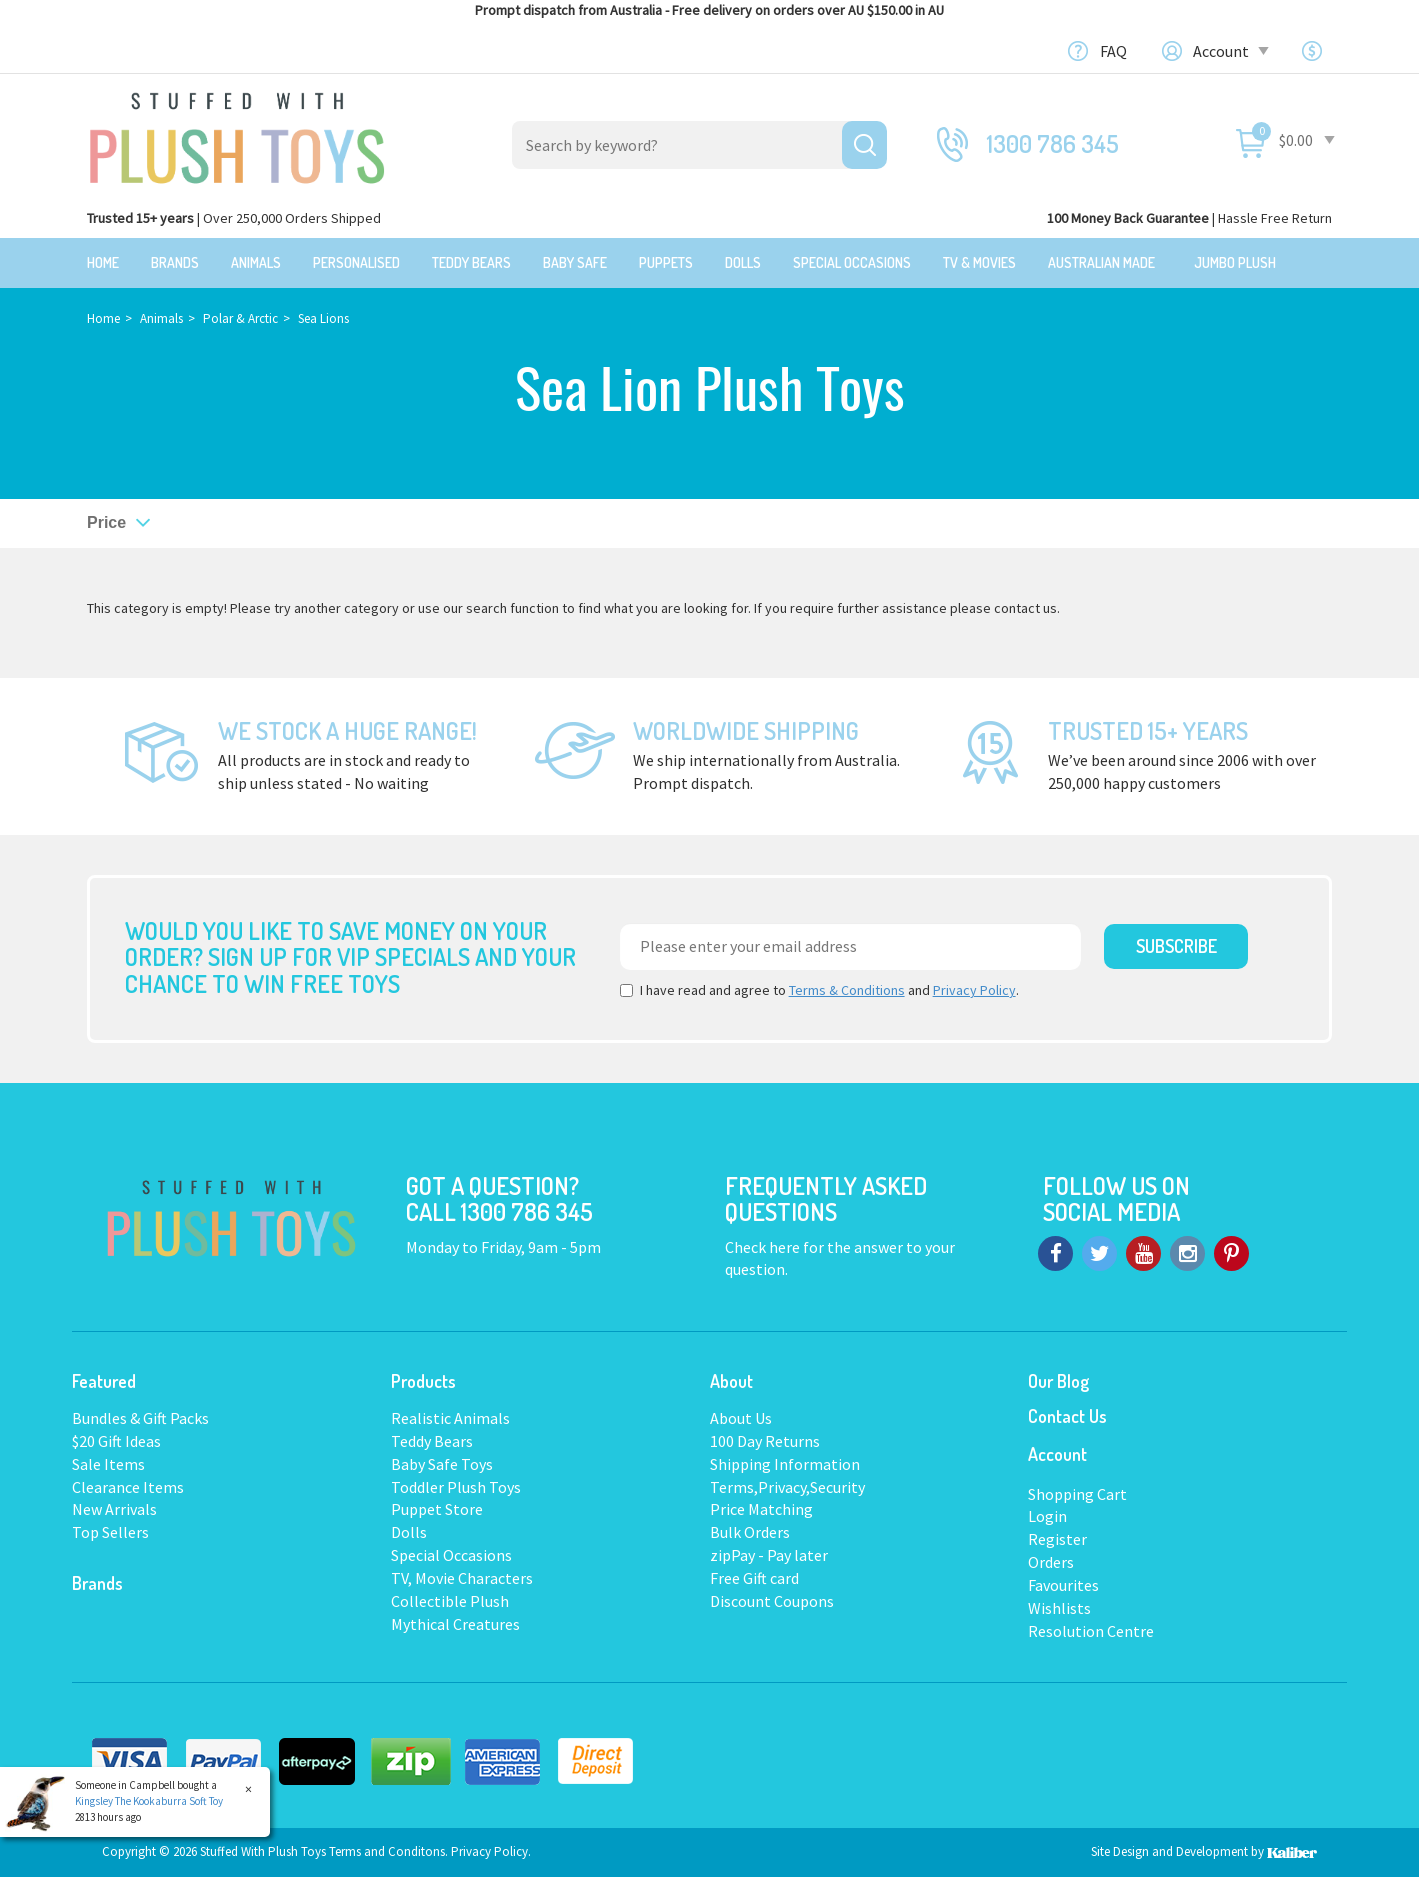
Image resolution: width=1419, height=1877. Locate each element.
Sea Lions (323, 318)
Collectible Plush (450, 1601)
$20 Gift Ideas (116, 1441)
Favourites (1063, 1585)
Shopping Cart (1077, 1494)
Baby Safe (575, 262)
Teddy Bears (471, 262)
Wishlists (1059, 1608)
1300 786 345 (1053, 143)
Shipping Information (785, 1464)
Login (1047, 1516)
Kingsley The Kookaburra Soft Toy (149, 1801)
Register (1057, 1539)
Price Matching (761, 1509)
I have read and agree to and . (819, 990)
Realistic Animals (450, 1418)
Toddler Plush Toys (456, 1487)
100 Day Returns (765, 1441)
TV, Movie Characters (462, 1578)
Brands (175, 262)
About (731, 1381)
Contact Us (1067, 1416)
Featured (104, 1381)
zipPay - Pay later (769, 1555)
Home (103, 262)
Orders (1051, 1562)
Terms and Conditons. (390, 1851)
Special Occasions (852, 262)
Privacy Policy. (491, 1851)
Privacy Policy (974, 990)
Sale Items (108, 1464)
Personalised (356, 262)
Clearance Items (128, 1487)
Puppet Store (437, 1509)
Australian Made (1101, 262)
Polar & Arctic (240, 318)
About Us (741, 1418)
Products (423, 1381)
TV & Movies (979, 262)
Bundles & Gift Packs (140, 1418)
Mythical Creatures (455, 1624)
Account (1229, 51)
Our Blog (1058, 1381)
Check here (764, 1247)
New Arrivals (114, 1509)
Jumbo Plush (1235, 262)
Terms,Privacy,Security (787, 1487)
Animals (256, 262)
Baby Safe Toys (442, 1464)
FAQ (1113, 51)
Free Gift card (754, 1578)
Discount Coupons (772, 1601)
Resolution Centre (1091, 1631)
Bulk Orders (750, 1532)
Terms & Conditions (847, 990)
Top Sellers (110, 1532)
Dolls (743, 262)
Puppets (666, 262)
